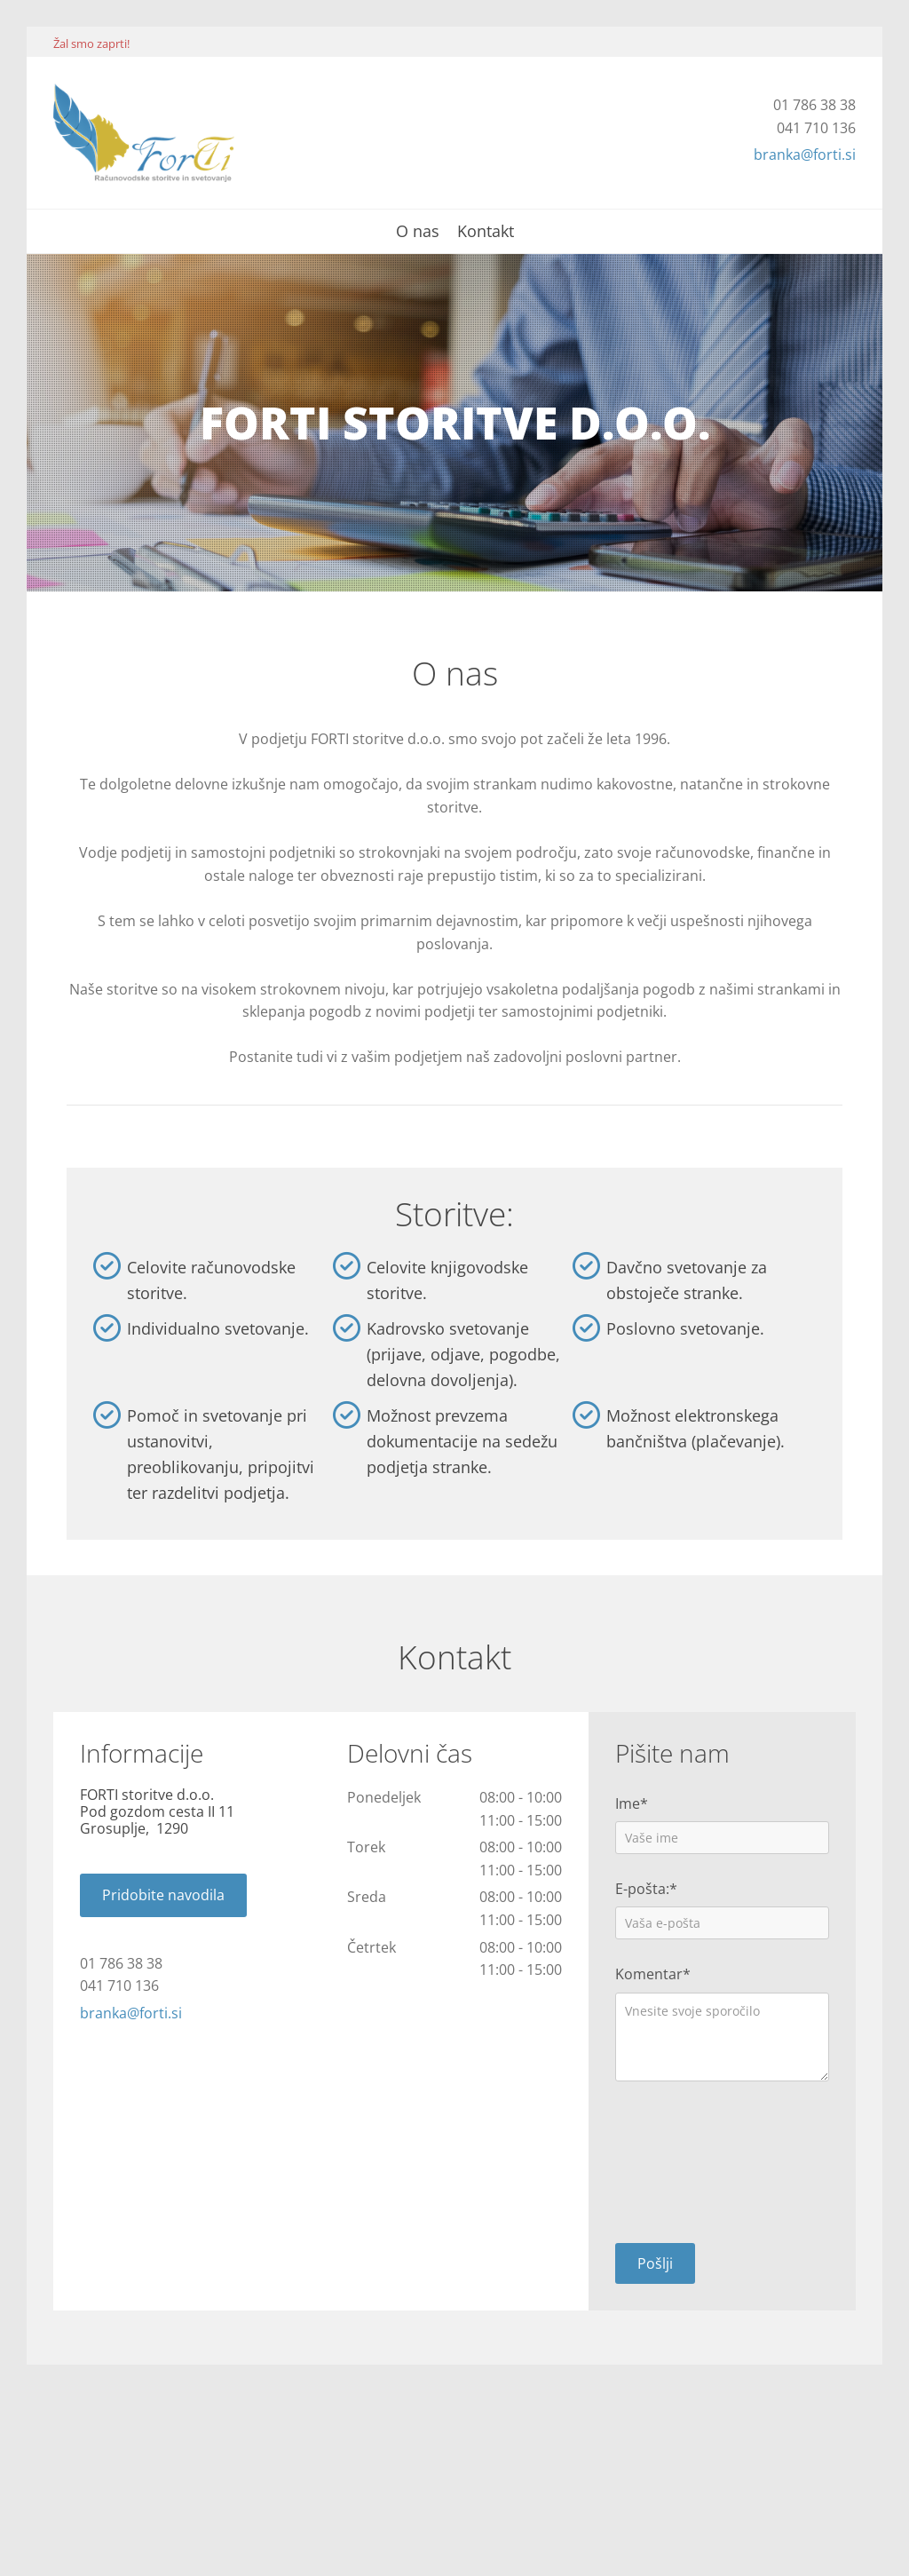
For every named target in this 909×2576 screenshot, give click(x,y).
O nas (417, 232)
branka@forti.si (805, 154)
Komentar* (653, 1974)
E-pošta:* (646, 1889)
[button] (163, 1895)
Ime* (631, 1803)
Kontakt (485, 232)
